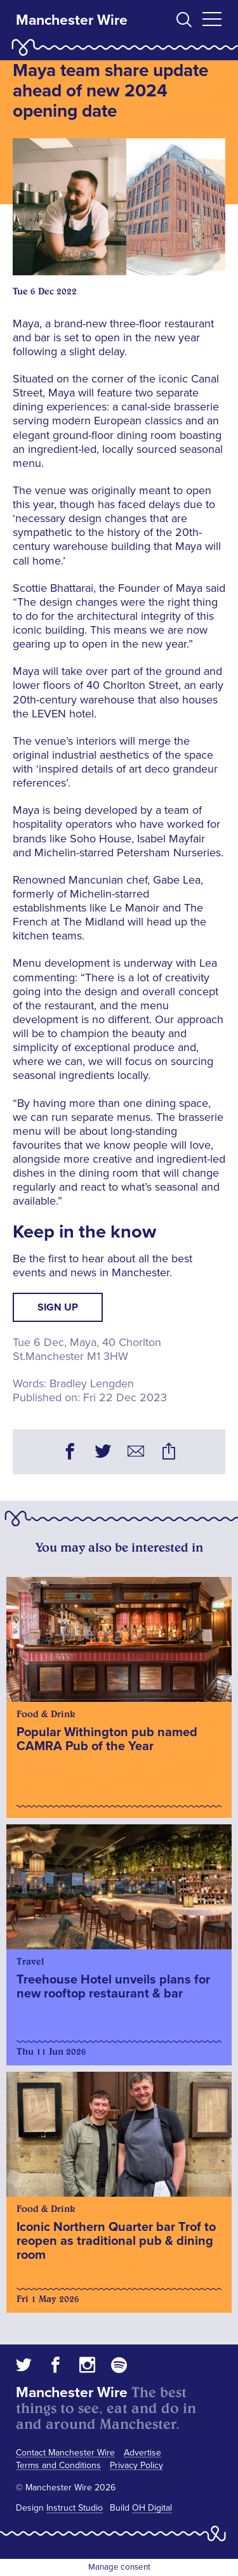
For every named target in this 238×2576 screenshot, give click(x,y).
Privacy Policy (136, 2465)
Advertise (142, 2452)
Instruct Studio (74, 2507)
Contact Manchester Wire (65, 2452)
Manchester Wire (72, 20)
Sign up (57, 1307)
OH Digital (152, 2507)
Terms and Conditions (58, 2465)
